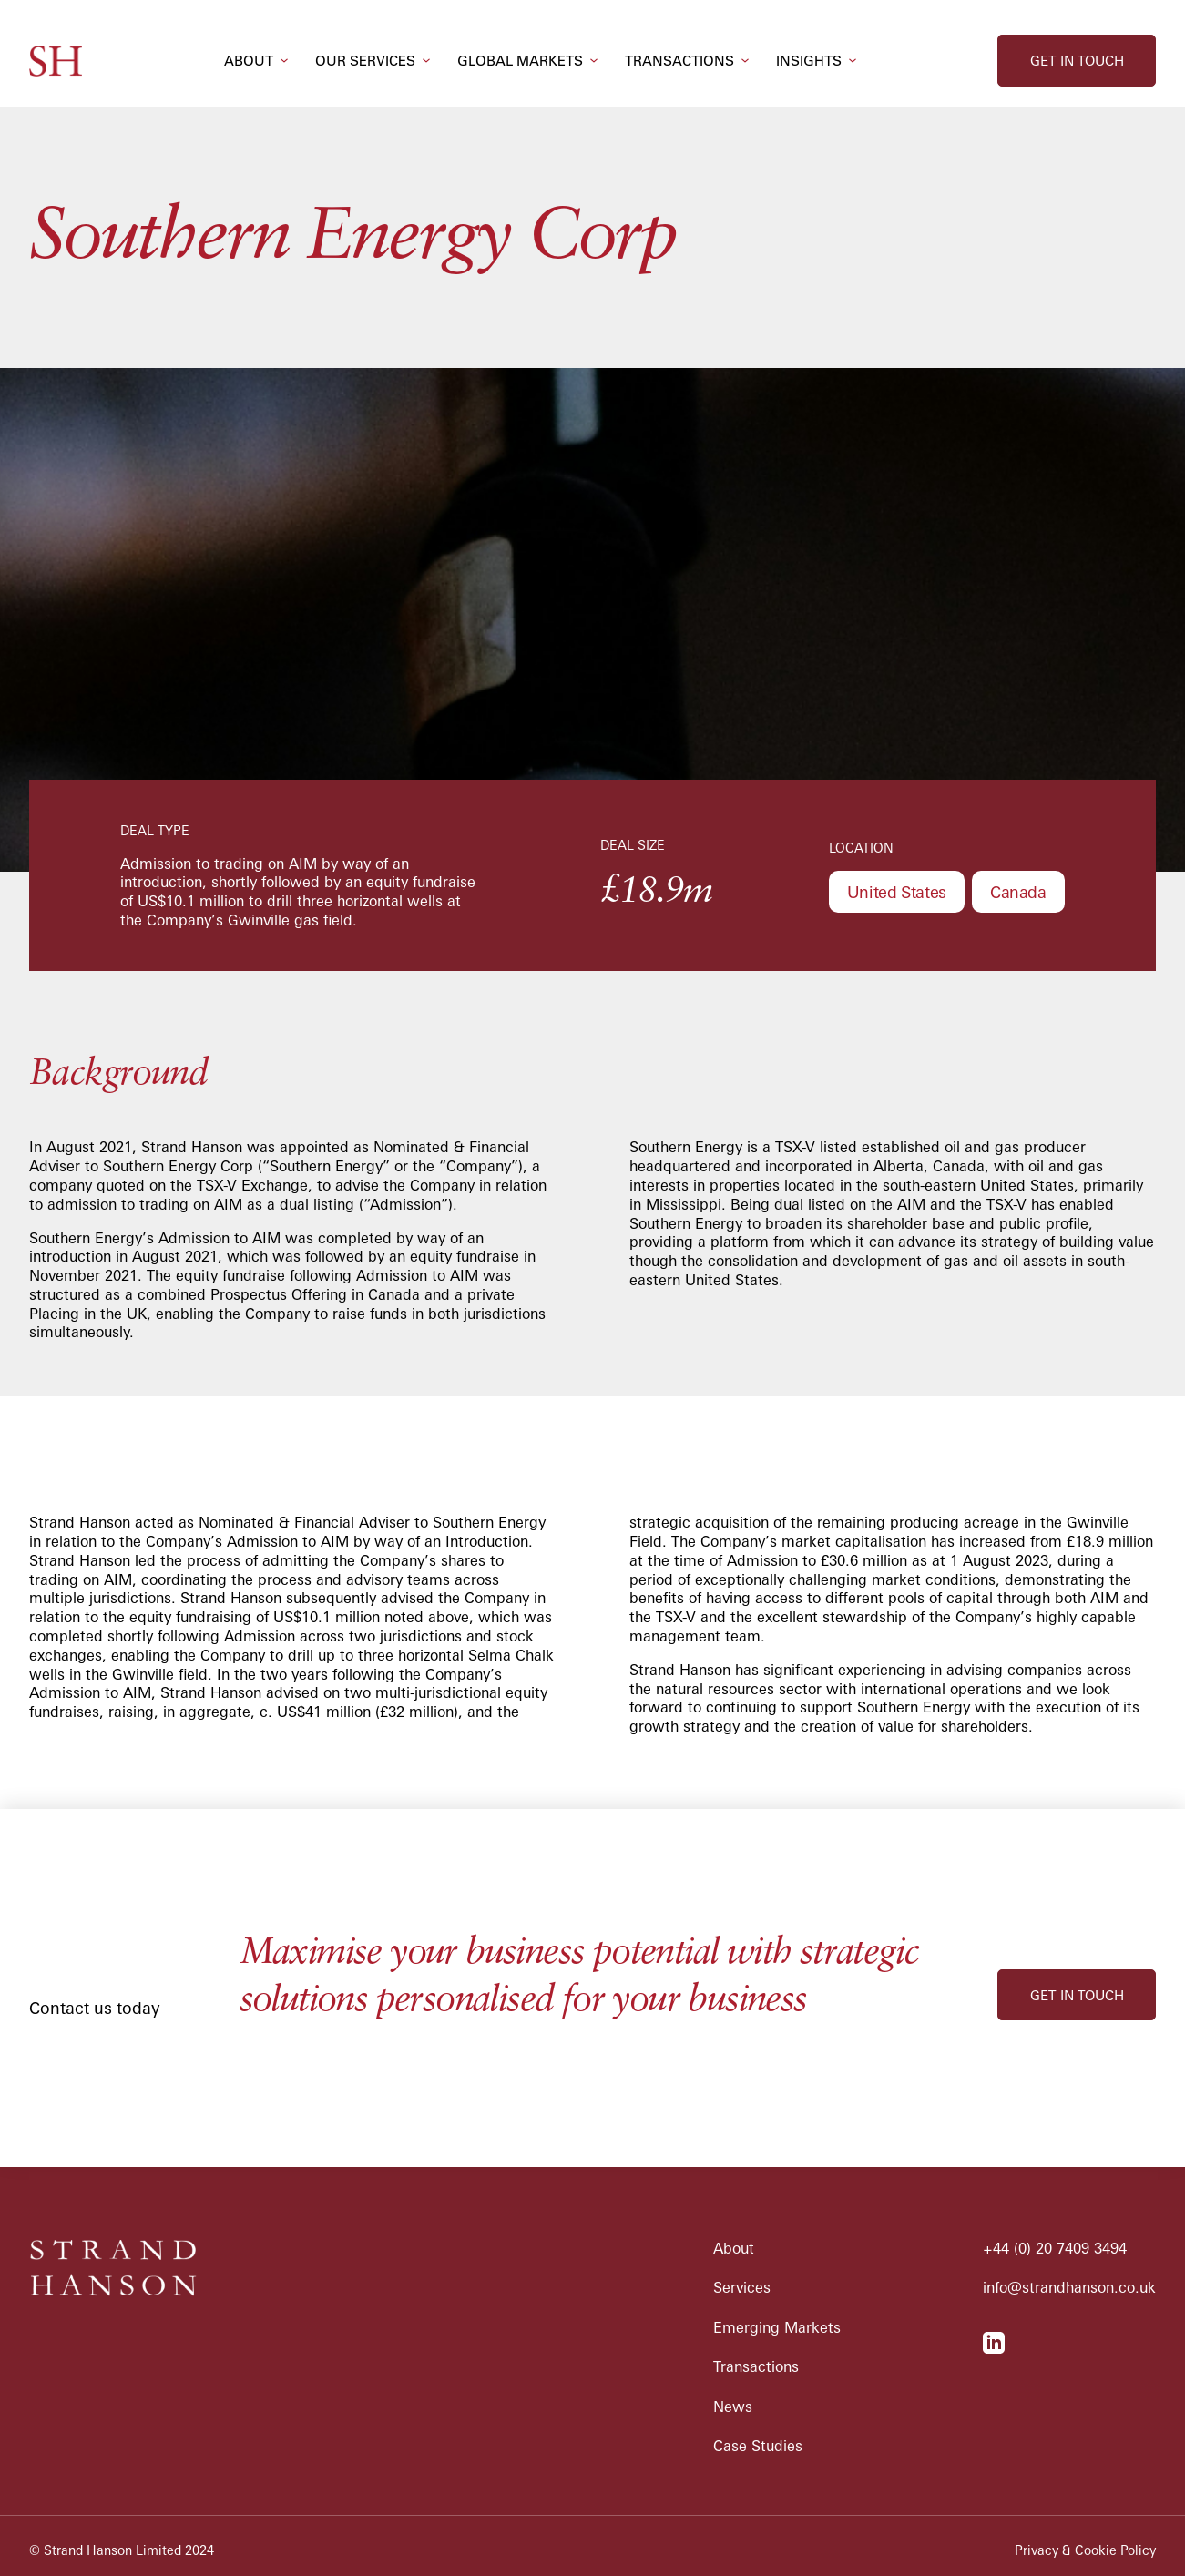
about (248, 60)
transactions (679, 60)
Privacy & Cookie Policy (1085, 2550)
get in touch (1077, 60)
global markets (520, 60)
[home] (55, 61)
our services (365, 60)
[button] (256, 61)
